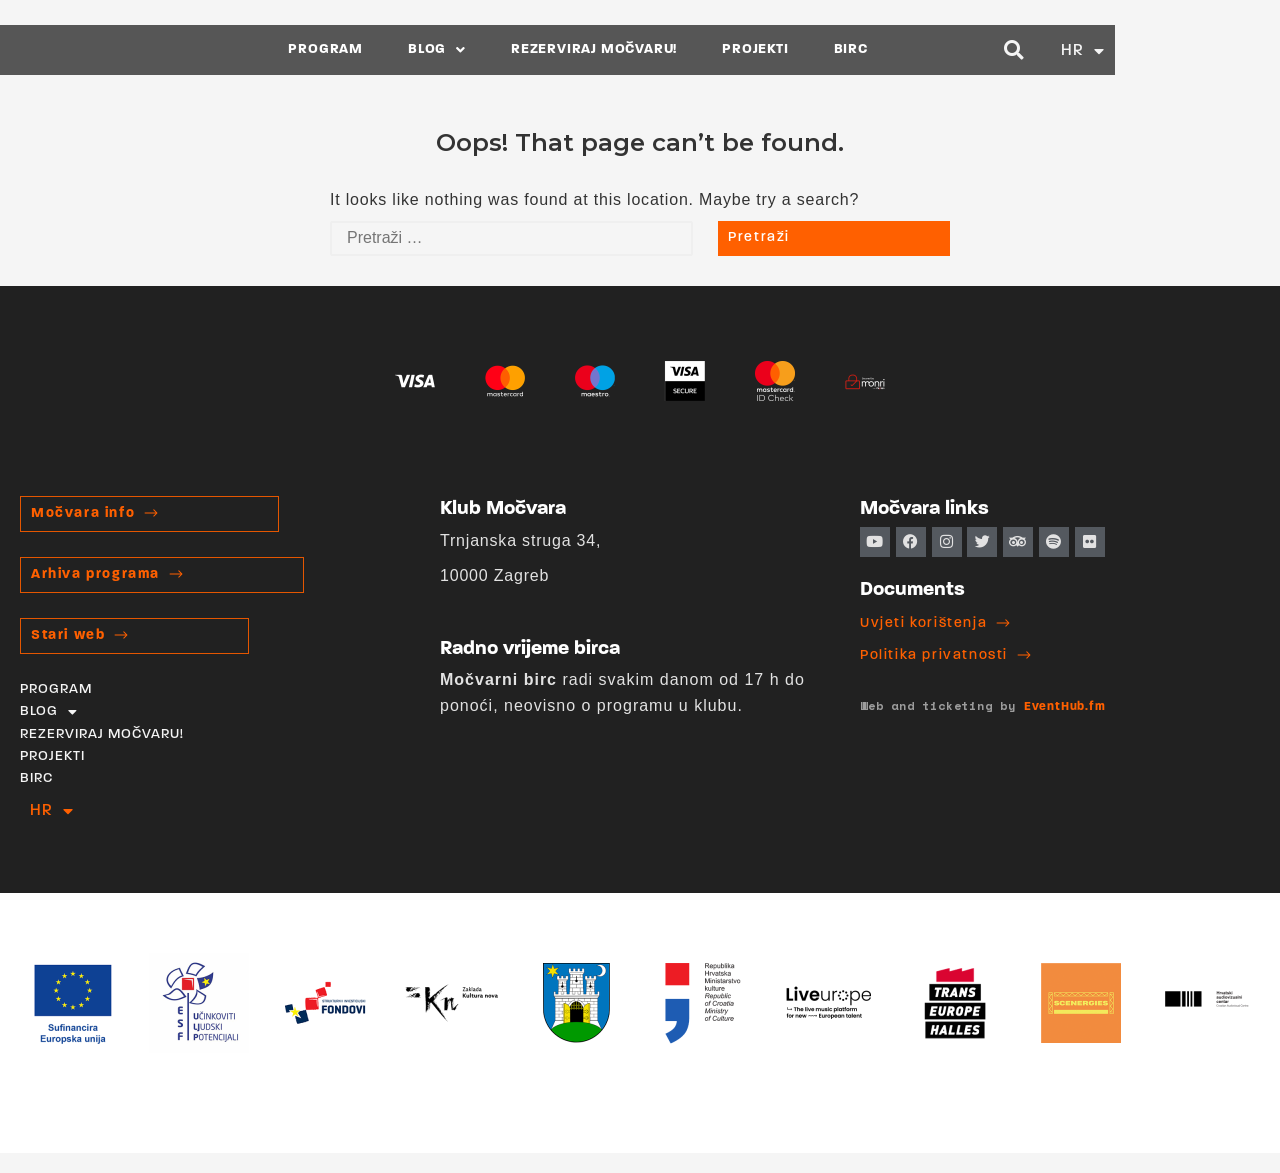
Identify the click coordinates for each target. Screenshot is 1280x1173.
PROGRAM (408, 49)
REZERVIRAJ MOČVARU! (677, 49)
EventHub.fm (1065, 707)
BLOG (520, 49)
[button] (1169, 49)
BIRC (933, 49)
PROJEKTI (838, 49)
